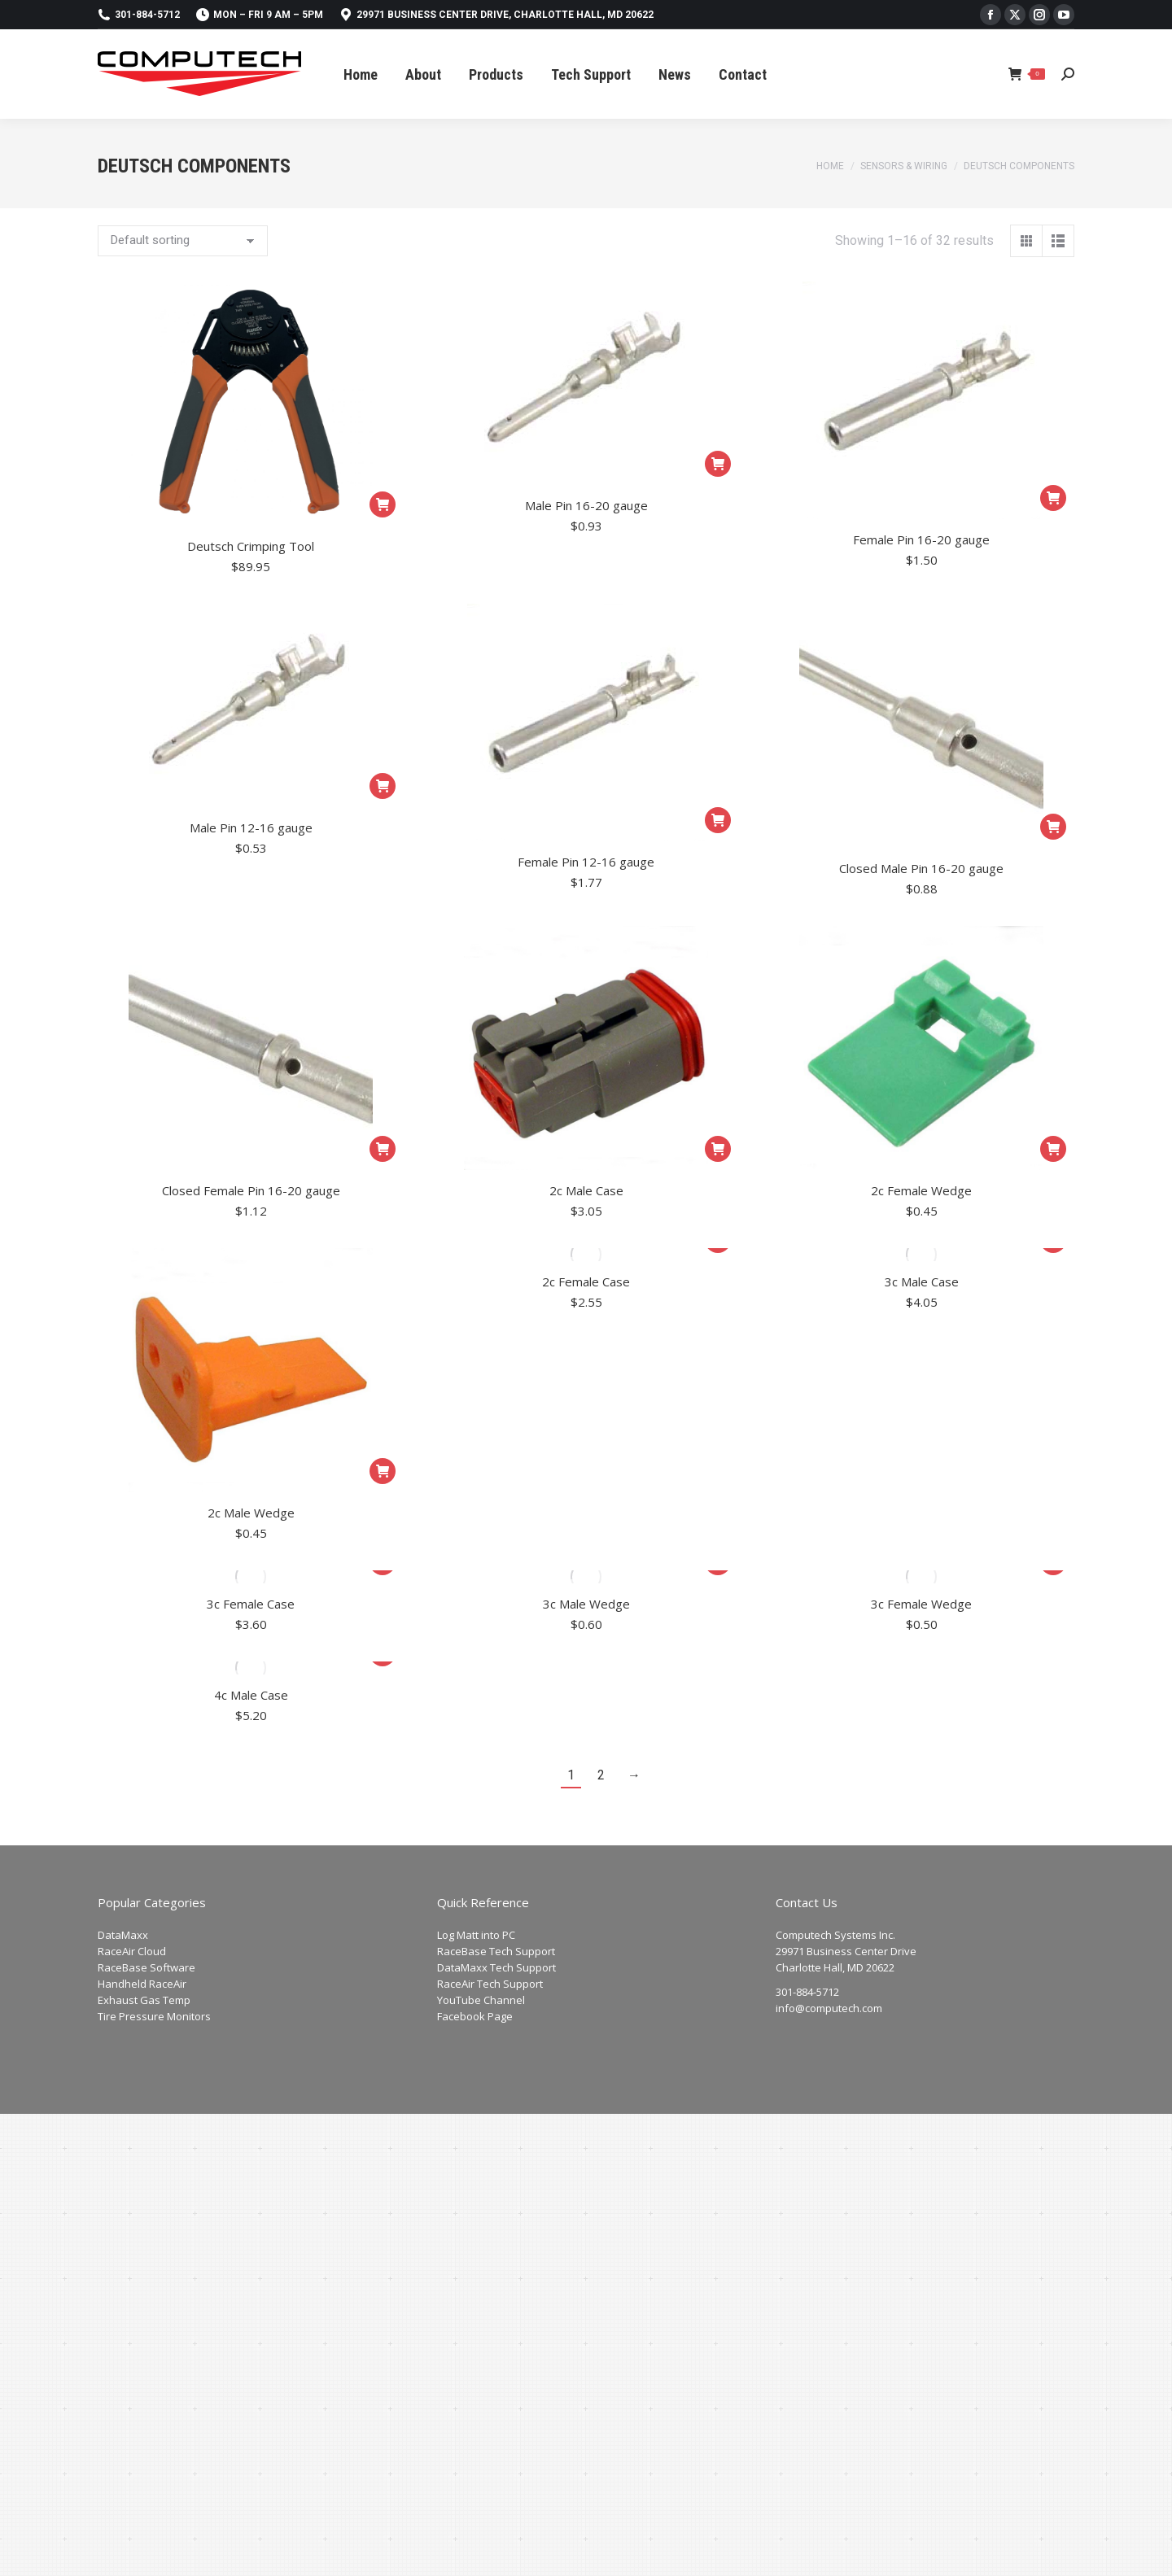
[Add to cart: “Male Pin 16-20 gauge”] (718, 464)
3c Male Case (922, 1281)
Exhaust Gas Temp (144, 2000)
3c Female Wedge (921, 1604)
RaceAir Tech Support (490, 1983)
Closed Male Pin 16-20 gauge (921, 868)
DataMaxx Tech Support (496, 1967)
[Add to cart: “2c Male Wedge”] (383, 1471)
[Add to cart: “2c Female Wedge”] (1053, 1149)
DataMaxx (123, 1935)
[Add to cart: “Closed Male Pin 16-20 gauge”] (1053, 827)
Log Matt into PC (476, 1935)
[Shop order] (183, 240)
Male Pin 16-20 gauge (586, 505)
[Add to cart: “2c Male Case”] (718, 1149)
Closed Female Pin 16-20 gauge (251, 1190)
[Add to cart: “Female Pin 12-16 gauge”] (718, 820)
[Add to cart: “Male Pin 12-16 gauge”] (383, 786)
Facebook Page (475, 2016)
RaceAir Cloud (132, 1951)
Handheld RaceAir (142, 1983)
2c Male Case (586, 1190)
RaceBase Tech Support (496, 1951)
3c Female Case (251, 1604)
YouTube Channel (481, 2000)
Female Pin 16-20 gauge (921, 539)
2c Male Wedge (251, 1512)
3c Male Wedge (586, 1604)
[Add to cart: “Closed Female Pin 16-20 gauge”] (383, 1149)
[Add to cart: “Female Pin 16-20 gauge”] (1053, 498)
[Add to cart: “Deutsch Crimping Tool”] (383, 504)
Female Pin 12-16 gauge (586, 862)
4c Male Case (251, 1695)
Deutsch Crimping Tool (250, 546)
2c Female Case (586, 1281)
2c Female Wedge (921, 1190)
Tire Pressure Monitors (154, 2016)
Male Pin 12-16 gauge (251, 827)
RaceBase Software (146, 1967)
